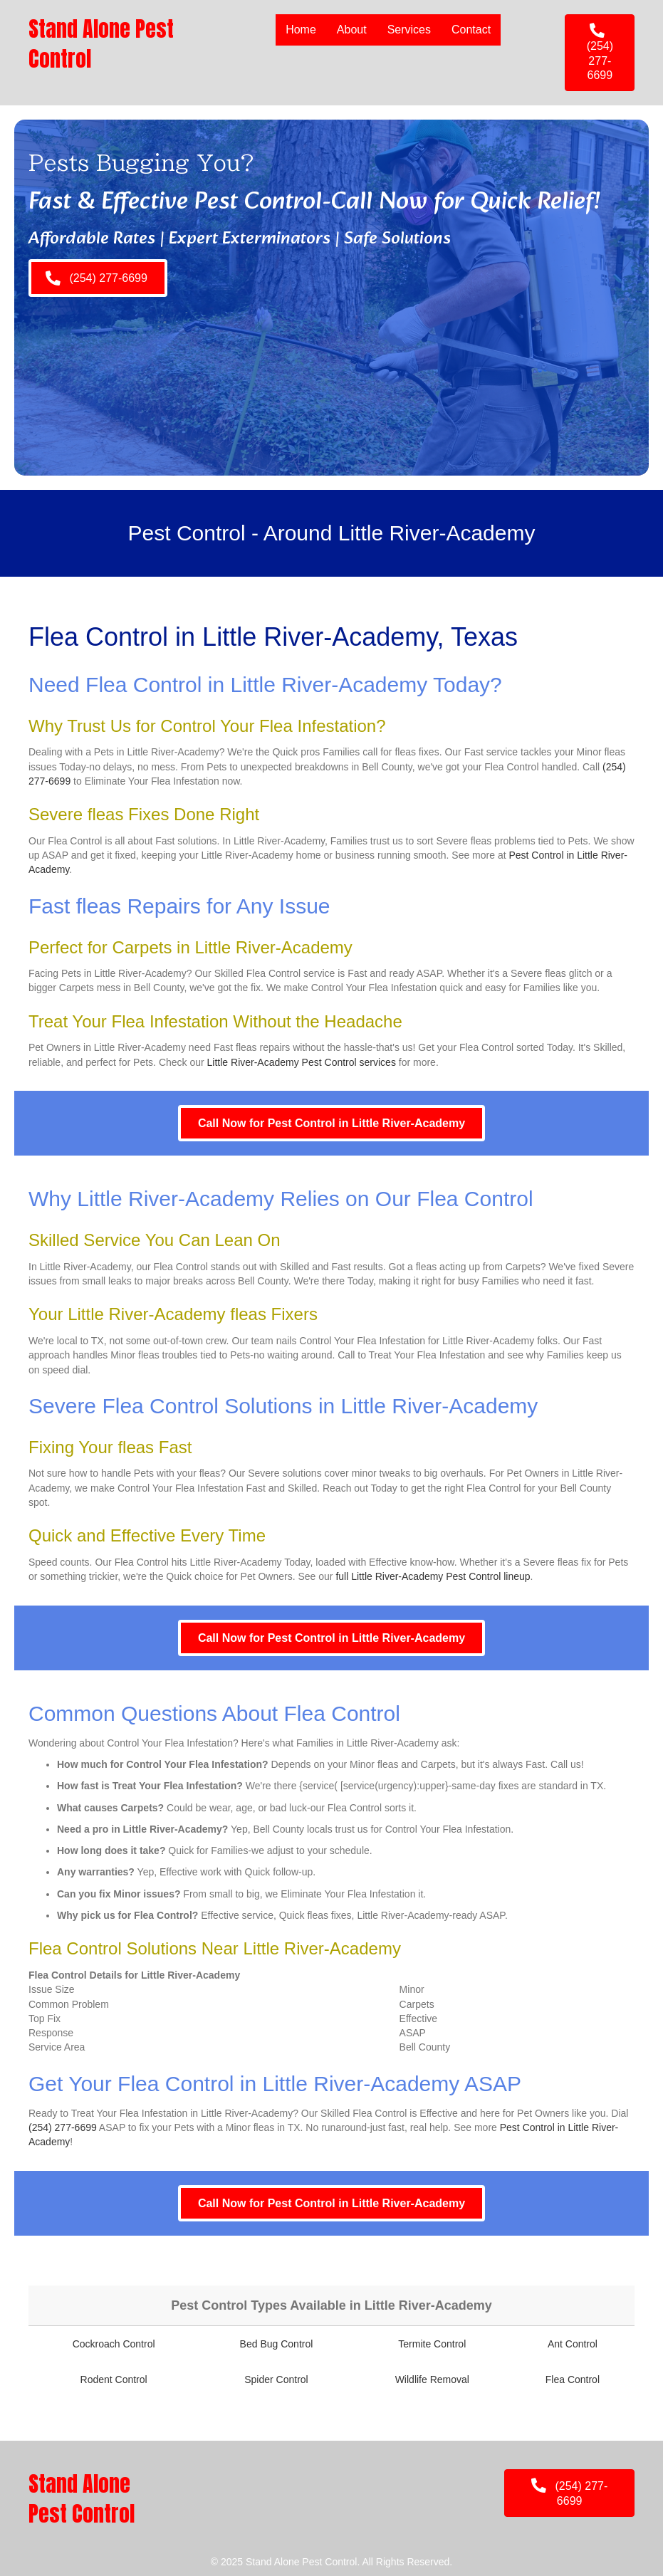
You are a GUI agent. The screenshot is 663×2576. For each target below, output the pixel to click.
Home (301, 29)
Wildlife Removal (432, 2379)
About (352, 29)
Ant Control (572, 2344)
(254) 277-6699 (62, 2127)
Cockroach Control (114, 2344)
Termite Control (432, 2344)
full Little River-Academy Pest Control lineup (432, 1576)
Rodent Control (113, 2379)
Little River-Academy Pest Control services (301, 1062)
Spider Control (276, 2379)
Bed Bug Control (276, 2344)
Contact (471, 29)
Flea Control (572, 2379)
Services (409, 29)
